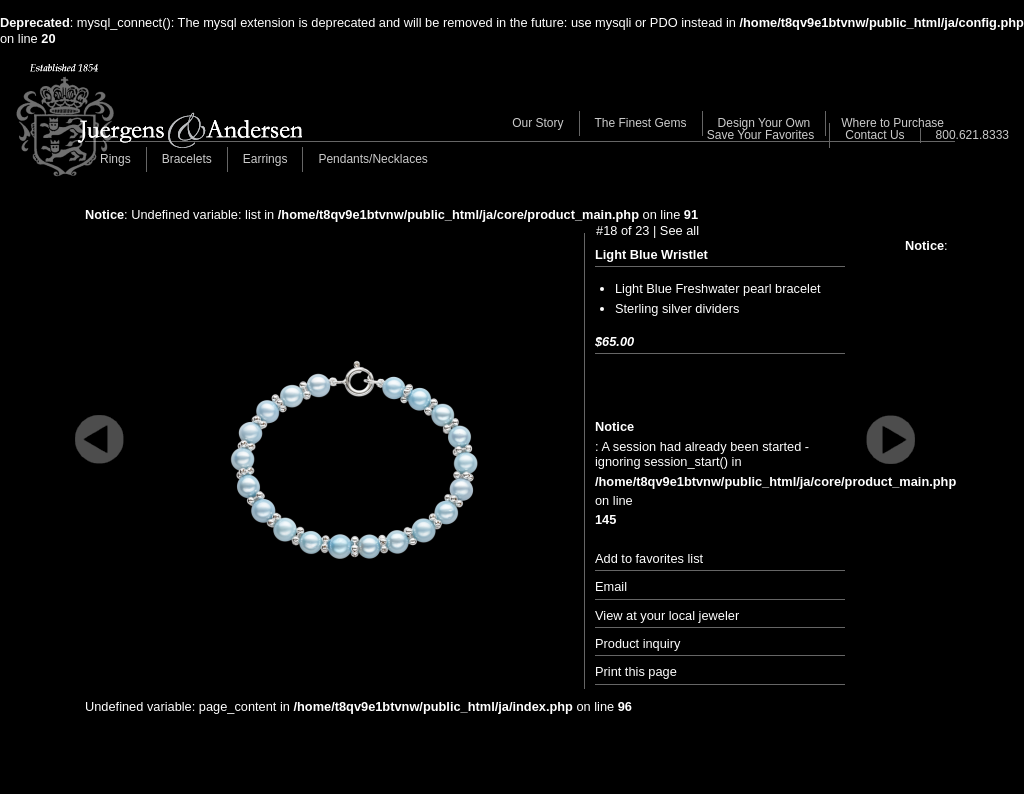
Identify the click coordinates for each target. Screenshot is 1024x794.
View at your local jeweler (667, 615)
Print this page (636, 671)
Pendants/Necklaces (372, 159)
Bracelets (187, 159)
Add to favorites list (649, 558)
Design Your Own (764, 123)
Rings (115, 159)
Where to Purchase (892, 123)
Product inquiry (637, 643)
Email (611, 586)
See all (679, 230)
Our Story (537, 123)
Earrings (265, 159)
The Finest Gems (641, 123)
